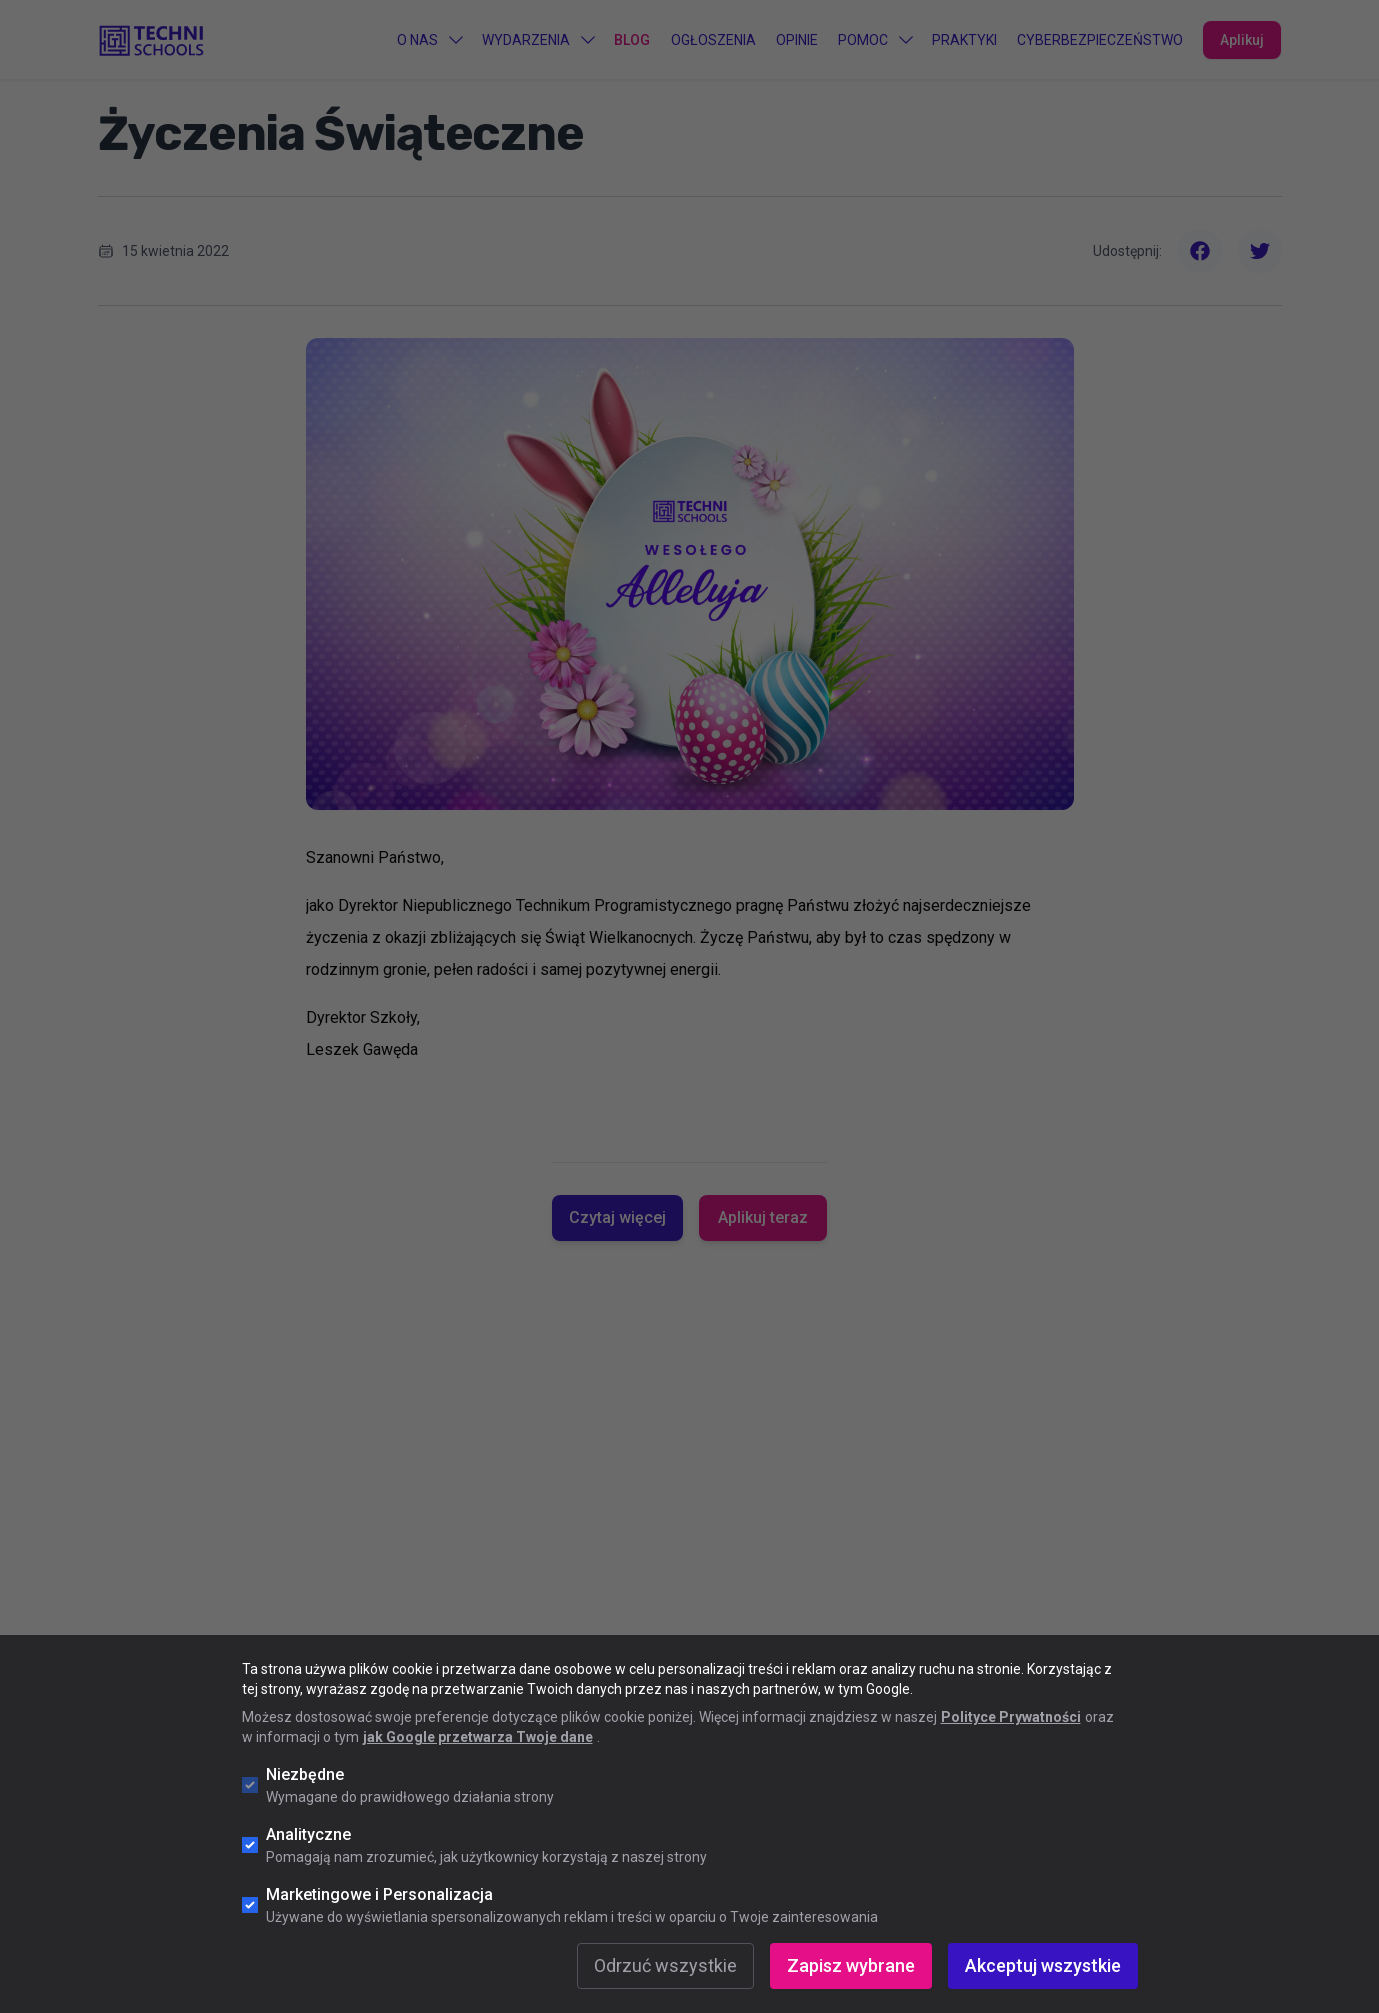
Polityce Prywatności (1011, 1717)
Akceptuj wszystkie (1043, 1965)
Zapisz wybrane (851, 1965)
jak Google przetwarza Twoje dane (478, 1737)
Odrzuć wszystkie (665, 1965)
